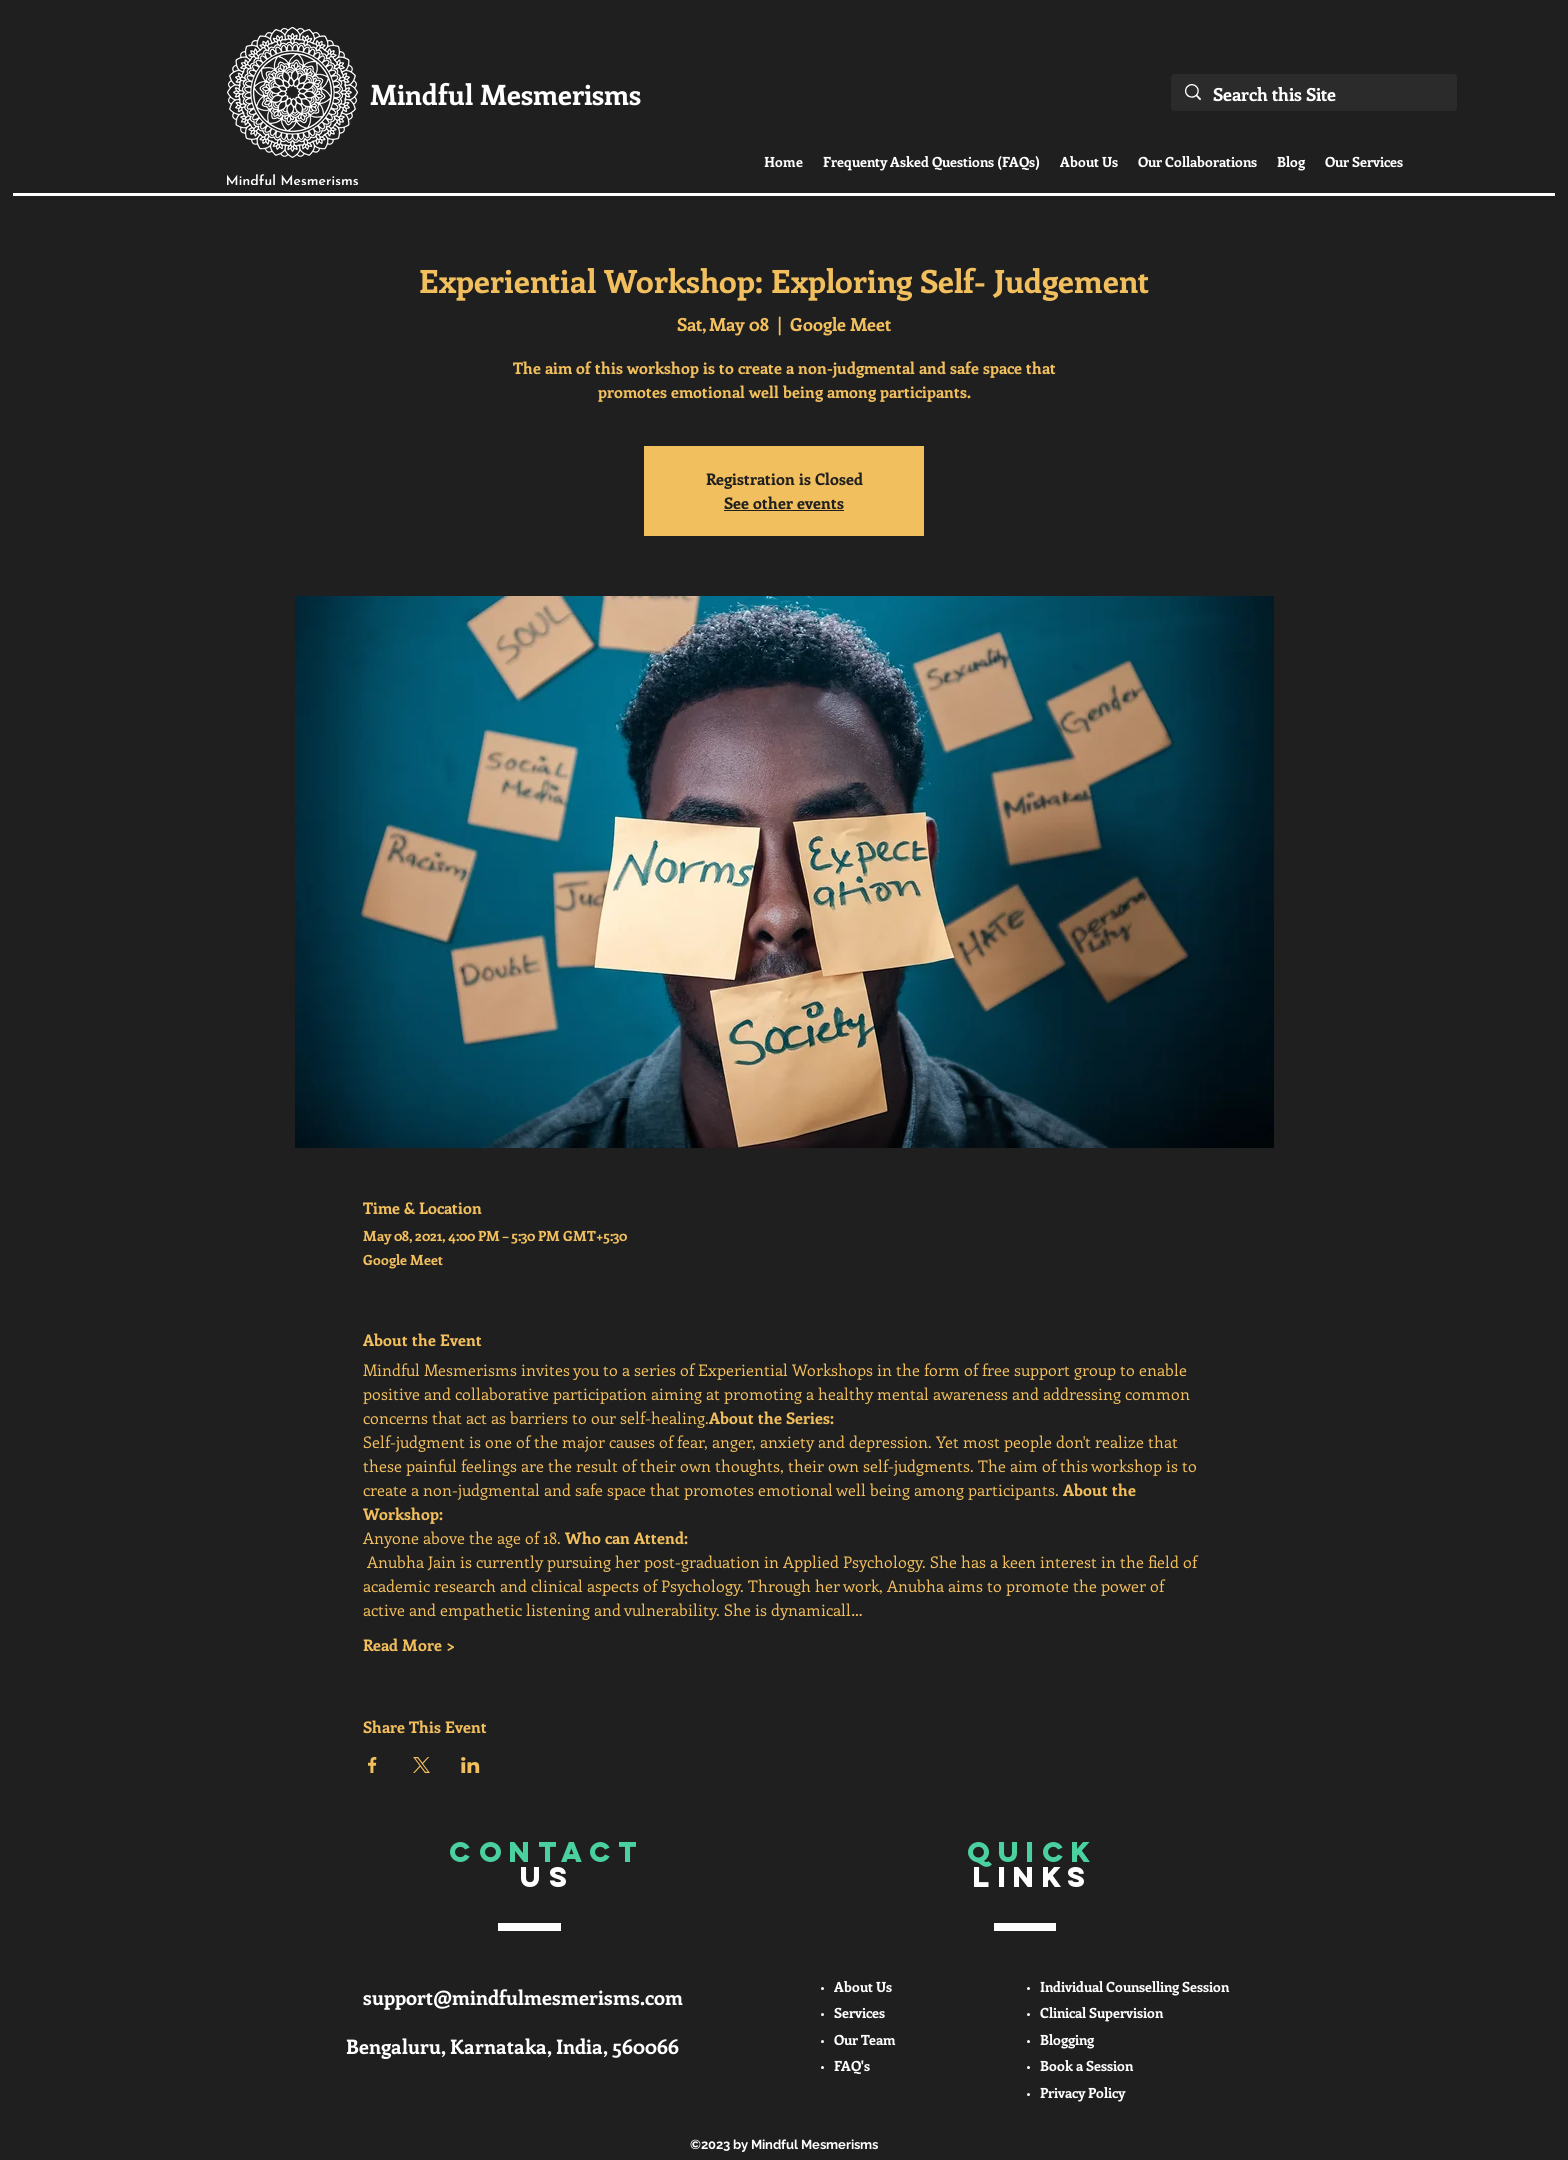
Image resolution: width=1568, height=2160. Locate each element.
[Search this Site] (1314, 94)
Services (859, 2012)
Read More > (409, 1644)
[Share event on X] (421, 1765)
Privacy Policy (1082, 2092)
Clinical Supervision (1101, 2012)
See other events (784, 502)
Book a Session (1086, 2065)
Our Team (865, 2039)
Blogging (1067, 2039)
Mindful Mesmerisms (505, 93)
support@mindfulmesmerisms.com (523, 1996)
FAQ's (852, 2065)
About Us (863, 1986)
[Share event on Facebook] (372, 1765)
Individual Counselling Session (1134, 1986)
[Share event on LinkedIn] (470, 1765)
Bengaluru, (398, 2045)
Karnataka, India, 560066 (564, 2045)
